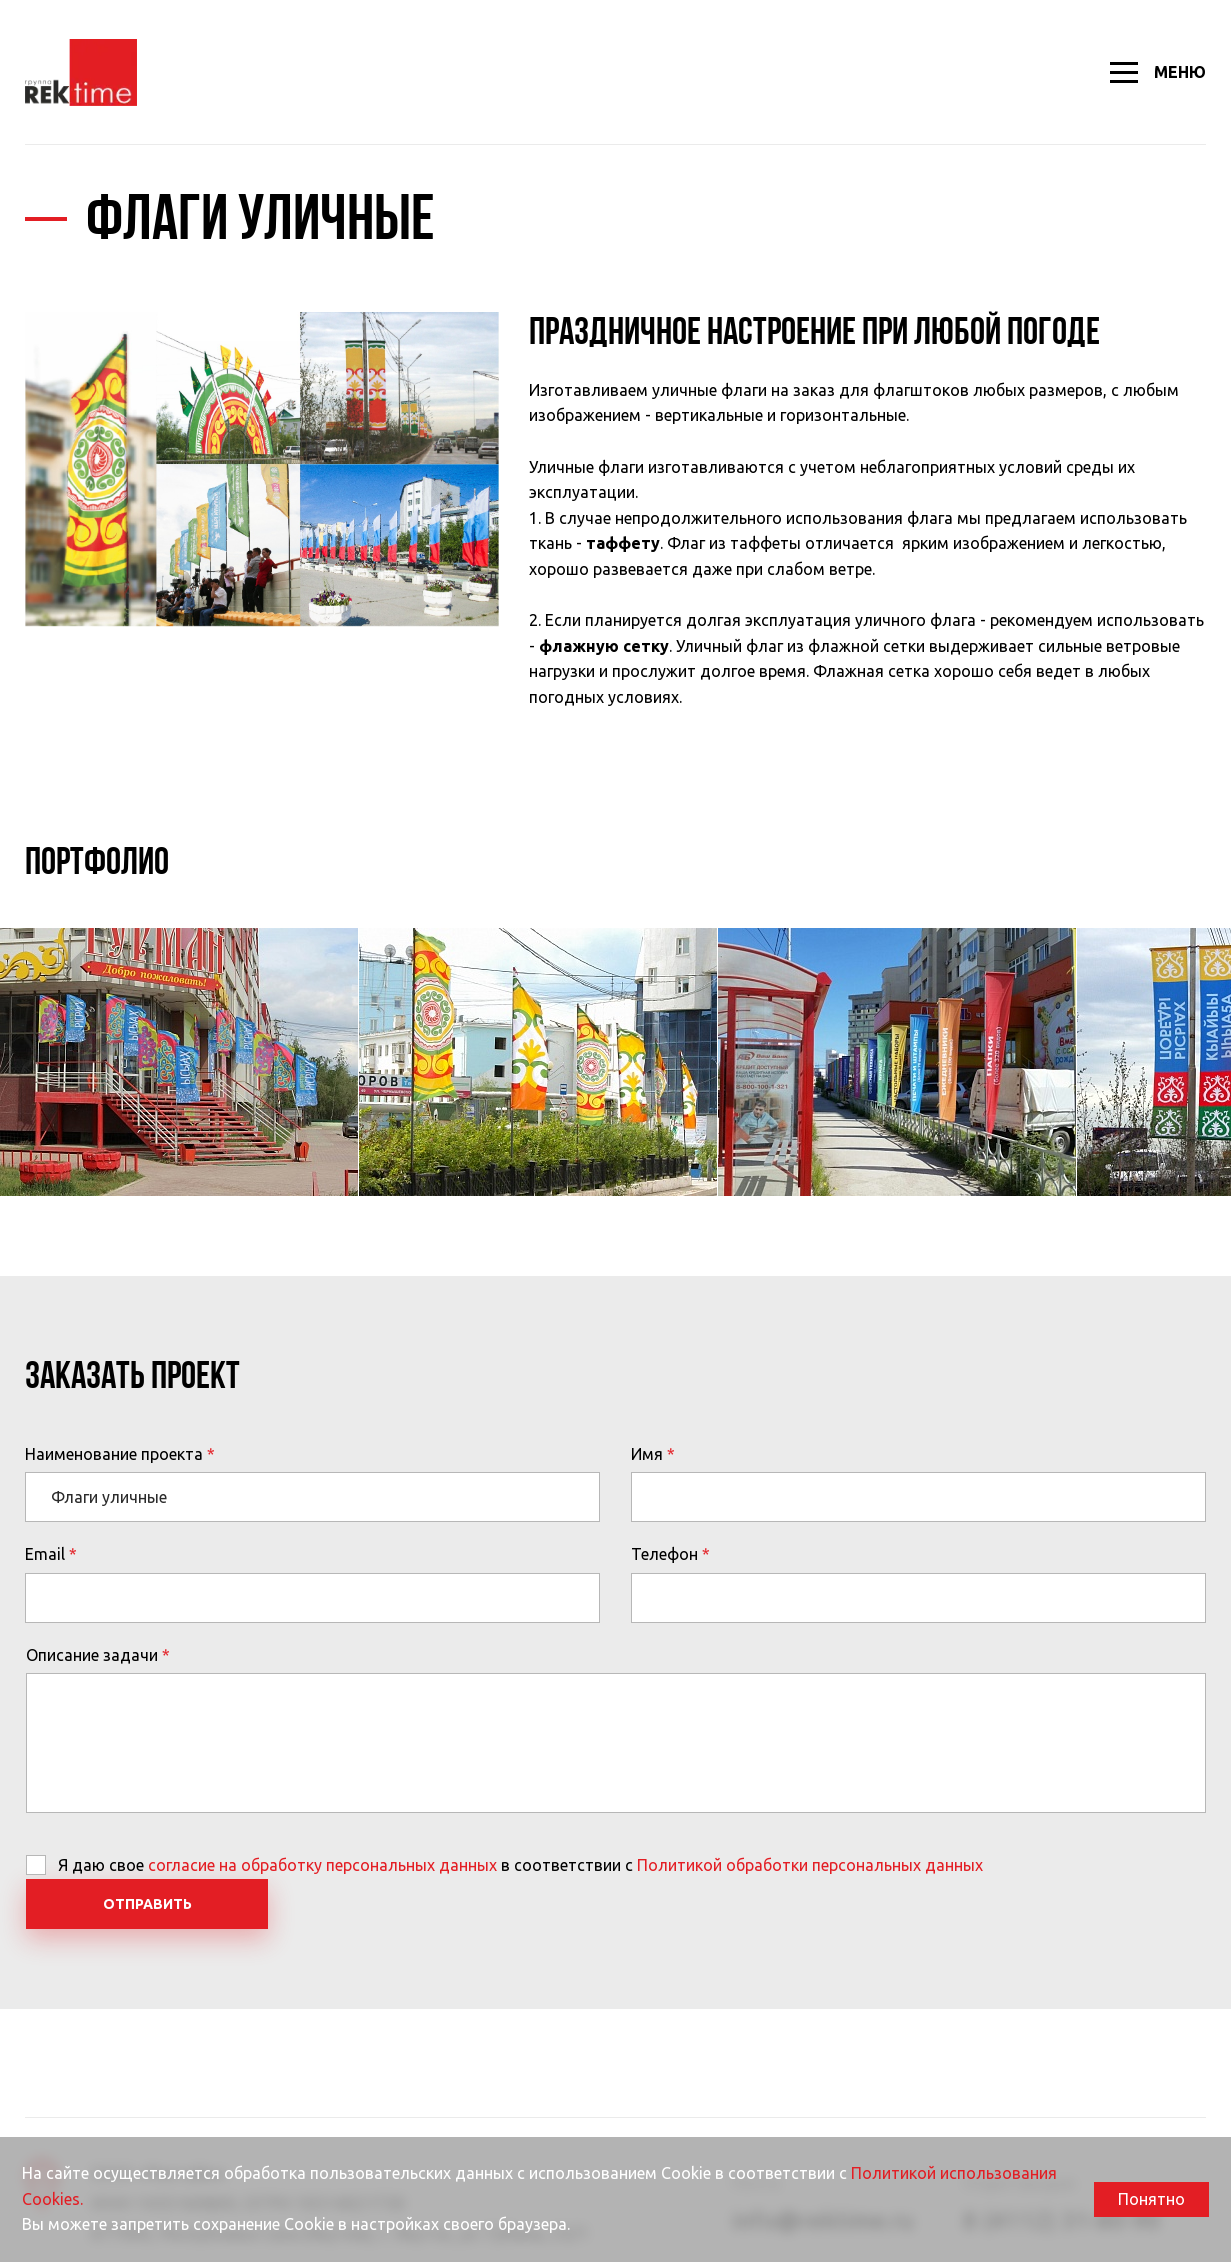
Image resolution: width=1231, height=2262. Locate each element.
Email (45, 1554)
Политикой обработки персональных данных (810, 1865)
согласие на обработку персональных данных (322, 1865)
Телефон (664, 1554)
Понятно (1151, 2199)
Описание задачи (92, 1655)
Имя (647, 1454)
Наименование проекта (114, 1454)
